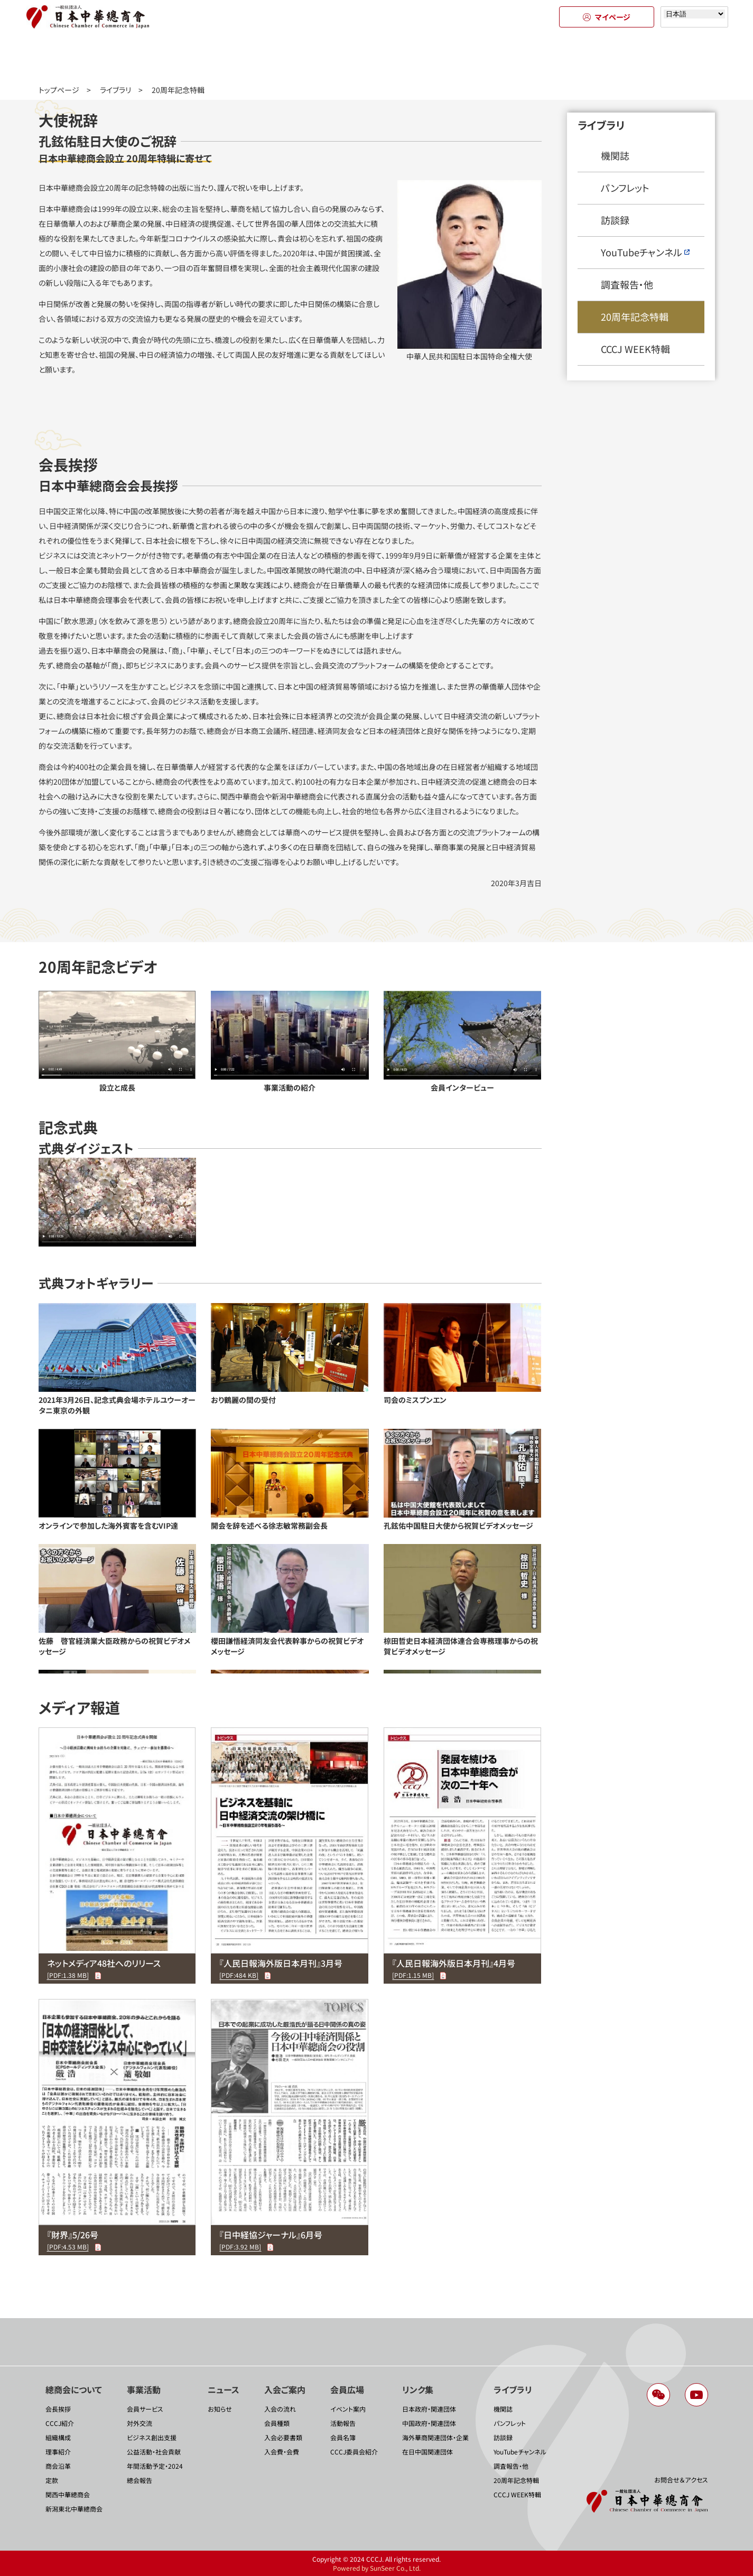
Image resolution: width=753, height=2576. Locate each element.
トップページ (59, 90)
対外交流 (139, 2423)
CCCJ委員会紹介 (354, 2451)
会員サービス (145, 2408)
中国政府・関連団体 (429, 2423)
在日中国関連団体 (427, 2451)
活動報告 (343, 2423)
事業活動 (186, 57)
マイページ (606, 17)
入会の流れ (280, 2408)
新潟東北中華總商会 (74, 2508)
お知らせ (220, 2408)
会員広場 (472, 57)
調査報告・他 (627, 284)
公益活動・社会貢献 (154, 2451)
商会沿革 (58, 2465)
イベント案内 (348, 2408)
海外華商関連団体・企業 (435, 2437)
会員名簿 (343, 2437)
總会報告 (139, 2480)
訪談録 (615, 220)
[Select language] (694, 14)
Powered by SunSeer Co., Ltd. (377, 2567)
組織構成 (58, 2437)
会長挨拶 (58, 2408)
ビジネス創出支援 (151, 2437)
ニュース (281, 57)
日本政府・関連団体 (429, 2408)
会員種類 (277, 2423)
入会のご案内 (376, 57)
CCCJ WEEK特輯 (635, 349)
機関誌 (615, 155)
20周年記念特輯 (634, 316)
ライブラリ (662, 57)
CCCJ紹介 (59, 2423)
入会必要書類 (283, 2437)
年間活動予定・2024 (155, 2465)
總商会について (91, 57)
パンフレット (625, 187)
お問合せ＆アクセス (681, 2479)
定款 (51, 2480)
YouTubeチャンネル (645, 252)
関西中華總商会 (67, 2494)
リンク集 (567, 57)
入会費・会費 (281, 2451)
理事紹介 (58, 2451)
